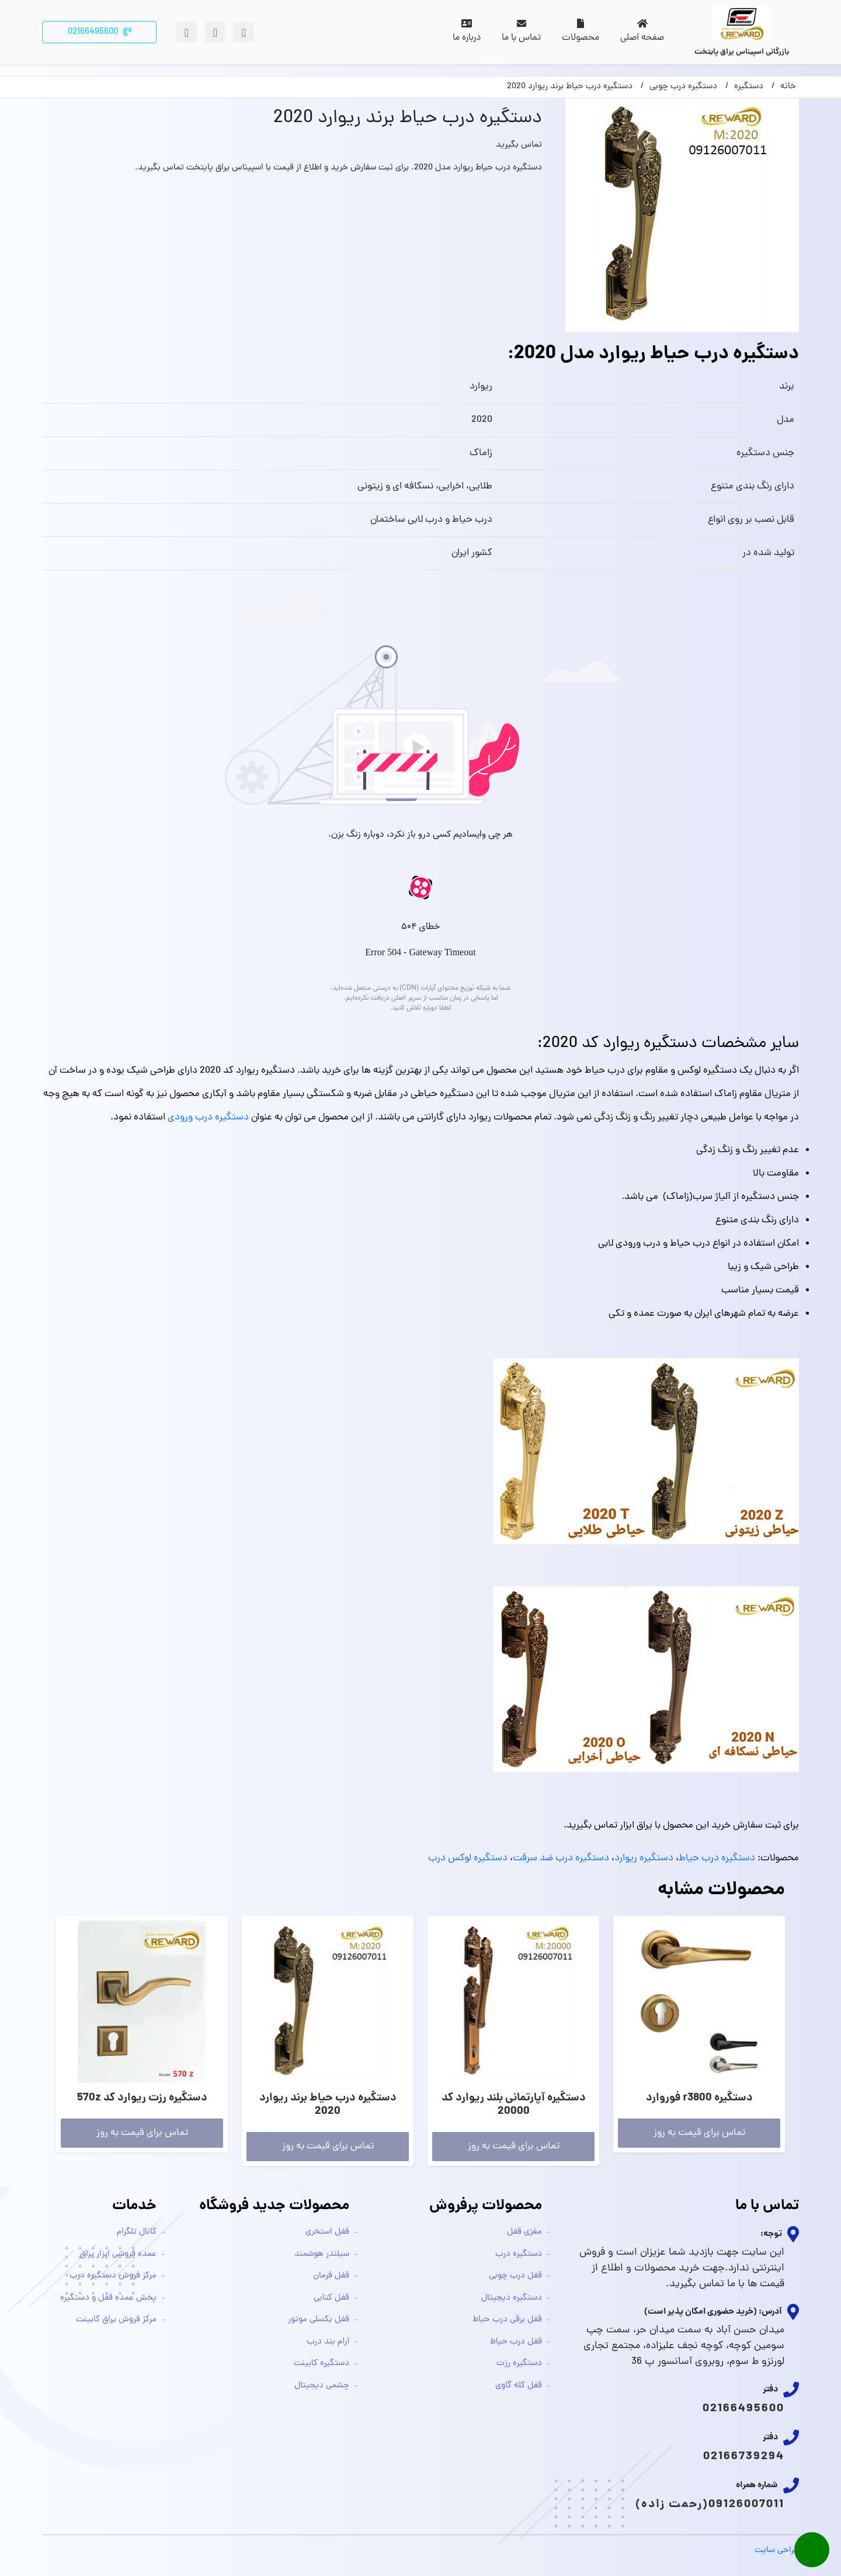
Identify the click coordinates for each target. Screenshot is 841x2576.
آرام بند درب (328, 2342)
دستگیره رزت (519, 2363)
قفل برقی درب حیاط (507, 2320)
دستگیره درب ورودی (208, 1117)
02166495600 (743, 2409)
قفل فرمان (331, 2276)
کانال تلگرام (137, 2232)
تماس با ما (521, 32)
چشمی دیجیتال (321, 2386)
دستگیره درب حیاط (717, 1858)
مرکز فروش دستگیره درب (113, 2276)
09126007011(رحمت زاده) (709, 2504)
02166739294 (743, 2456)
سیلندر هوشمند (321, 2254)
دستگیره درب (518, 2254)
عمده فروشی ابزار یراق (118, 2254)
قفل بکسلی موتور (318, 2320)
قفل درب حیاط (516, 2342)
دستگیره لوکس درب (468, 1858)
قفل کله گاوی (518, 2386)
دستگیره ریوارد (643, 1858)
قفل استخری (327, 2232)
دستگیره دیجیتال (511, 2298)
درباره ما (467, 32)
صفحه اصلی (642, 32)
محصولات (580, 32)
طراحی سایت (777, 2550)
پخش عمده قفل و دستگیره (108, 2298)
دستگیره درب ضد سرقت (561, 1858)
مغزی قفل (524, 2232)
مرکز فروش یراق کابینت (116, 2320)
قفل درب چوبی (515, 2276)
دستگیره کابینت (321, 2363)
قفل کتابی (331, 2298)
